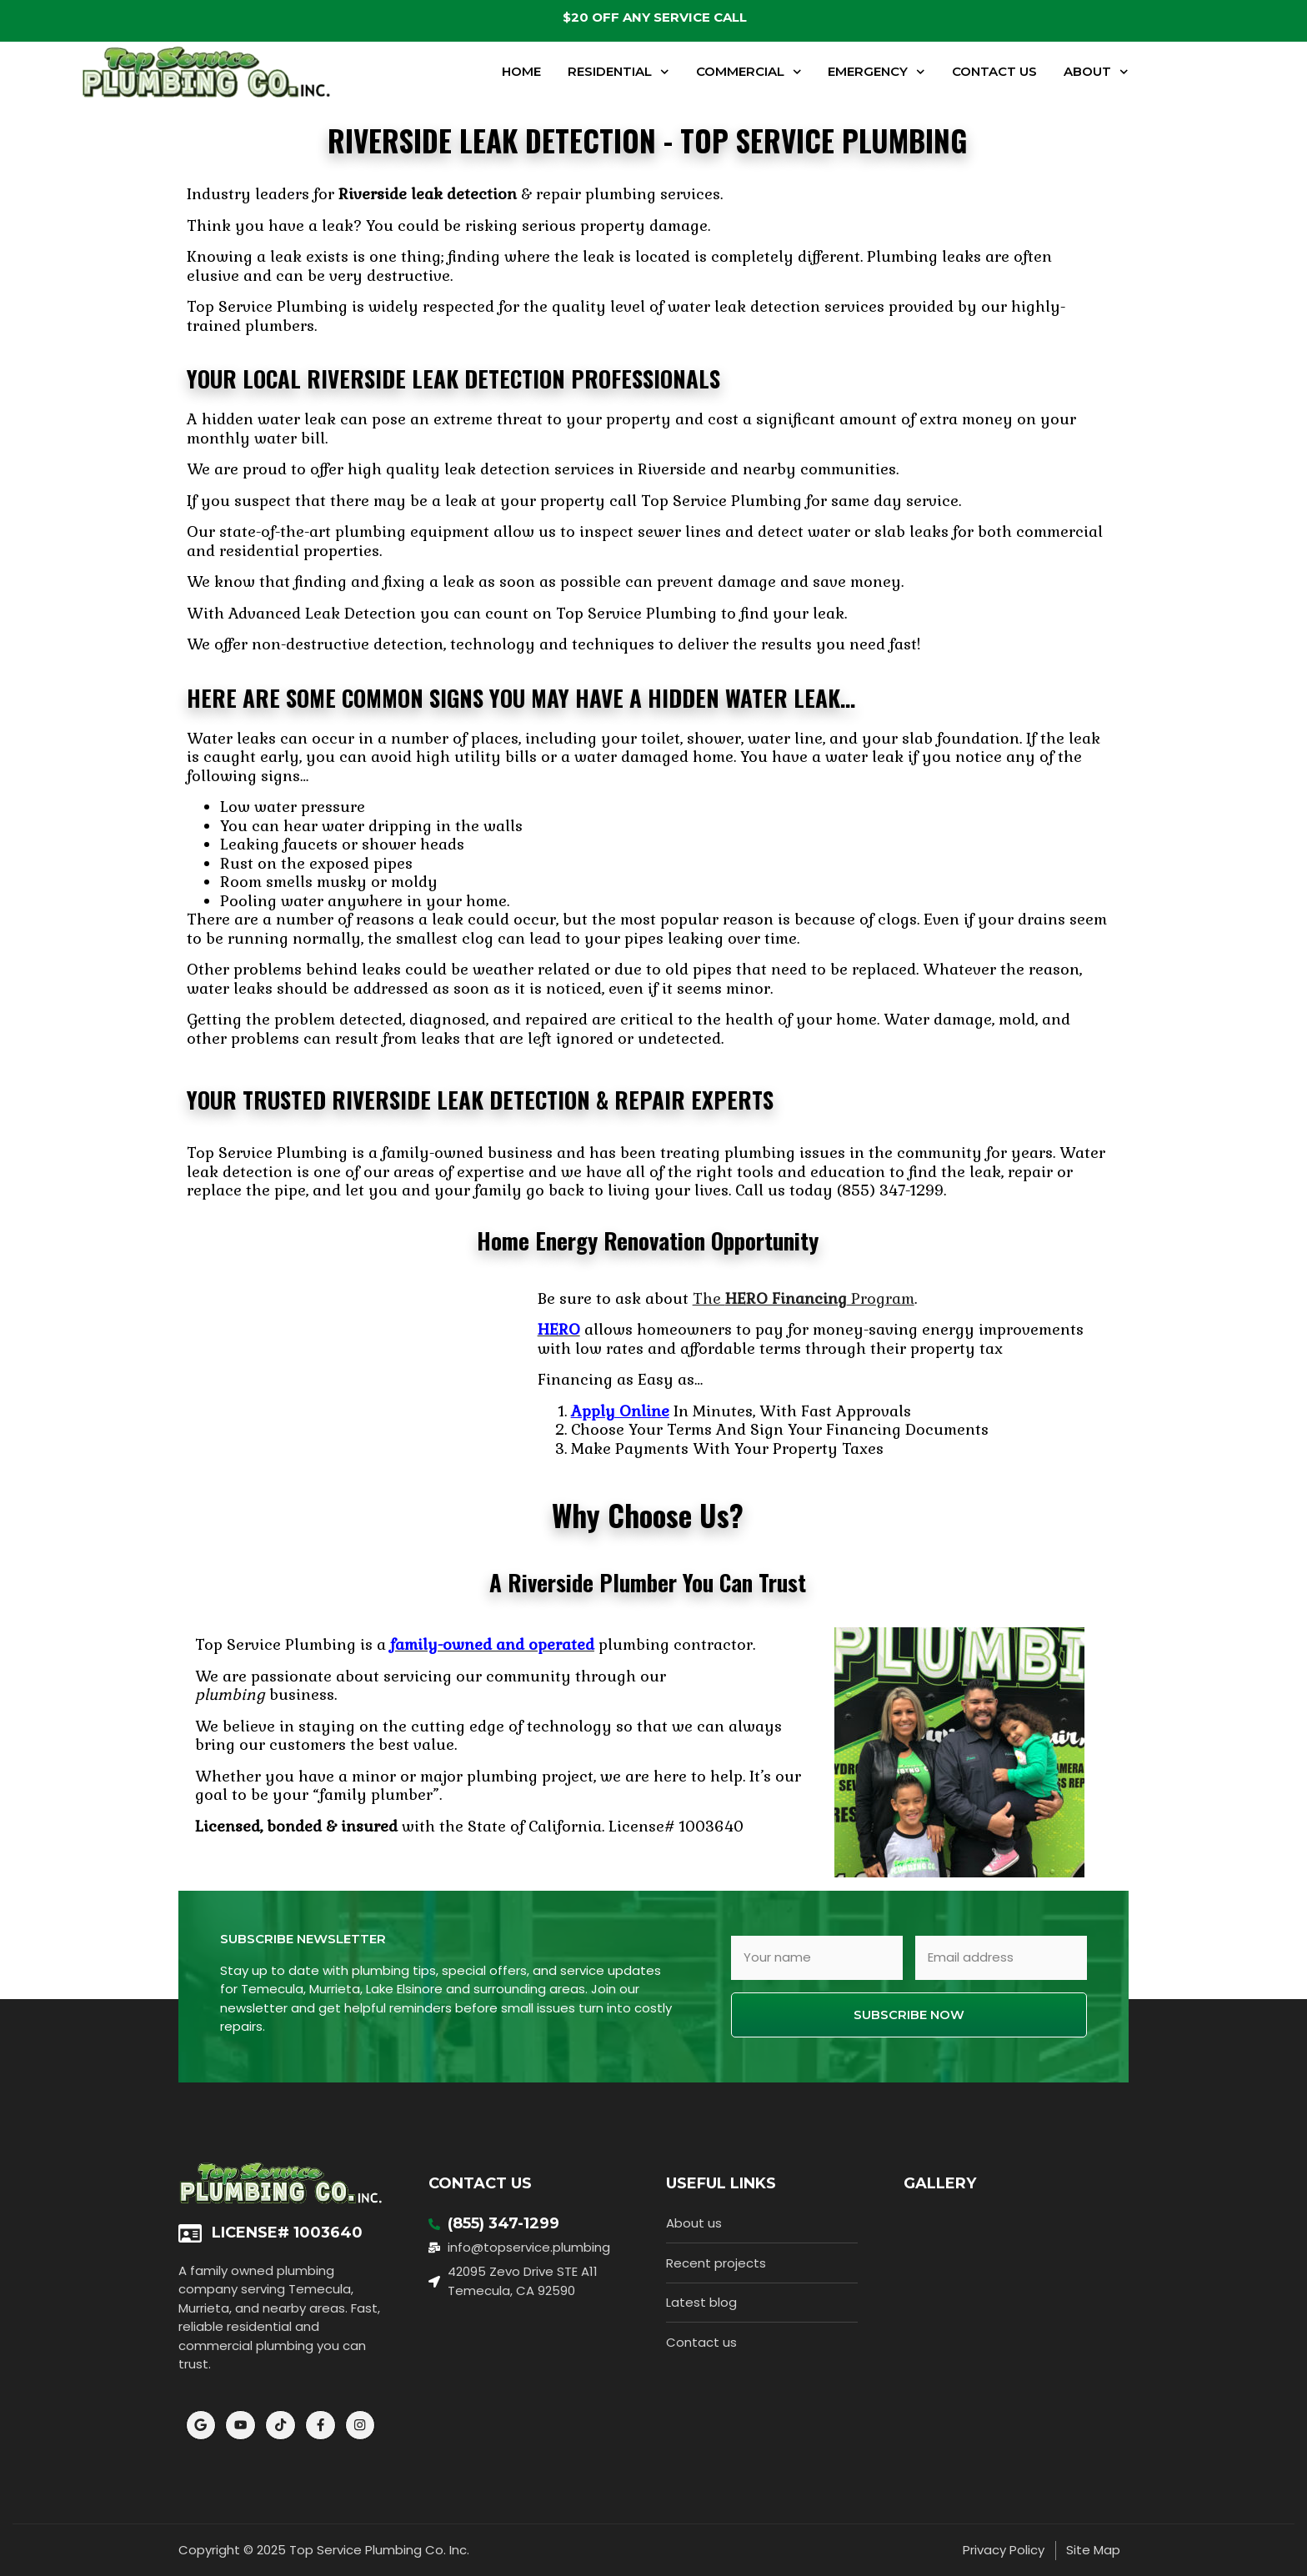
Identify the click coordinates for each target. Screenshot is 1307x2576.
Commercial (749, 72)
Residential (618, 72)
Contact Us (994, 71)
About (1096, 72)
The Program (803, 1298)
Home (521, 71)
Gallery (940, 2183)
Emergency (876, 72)
